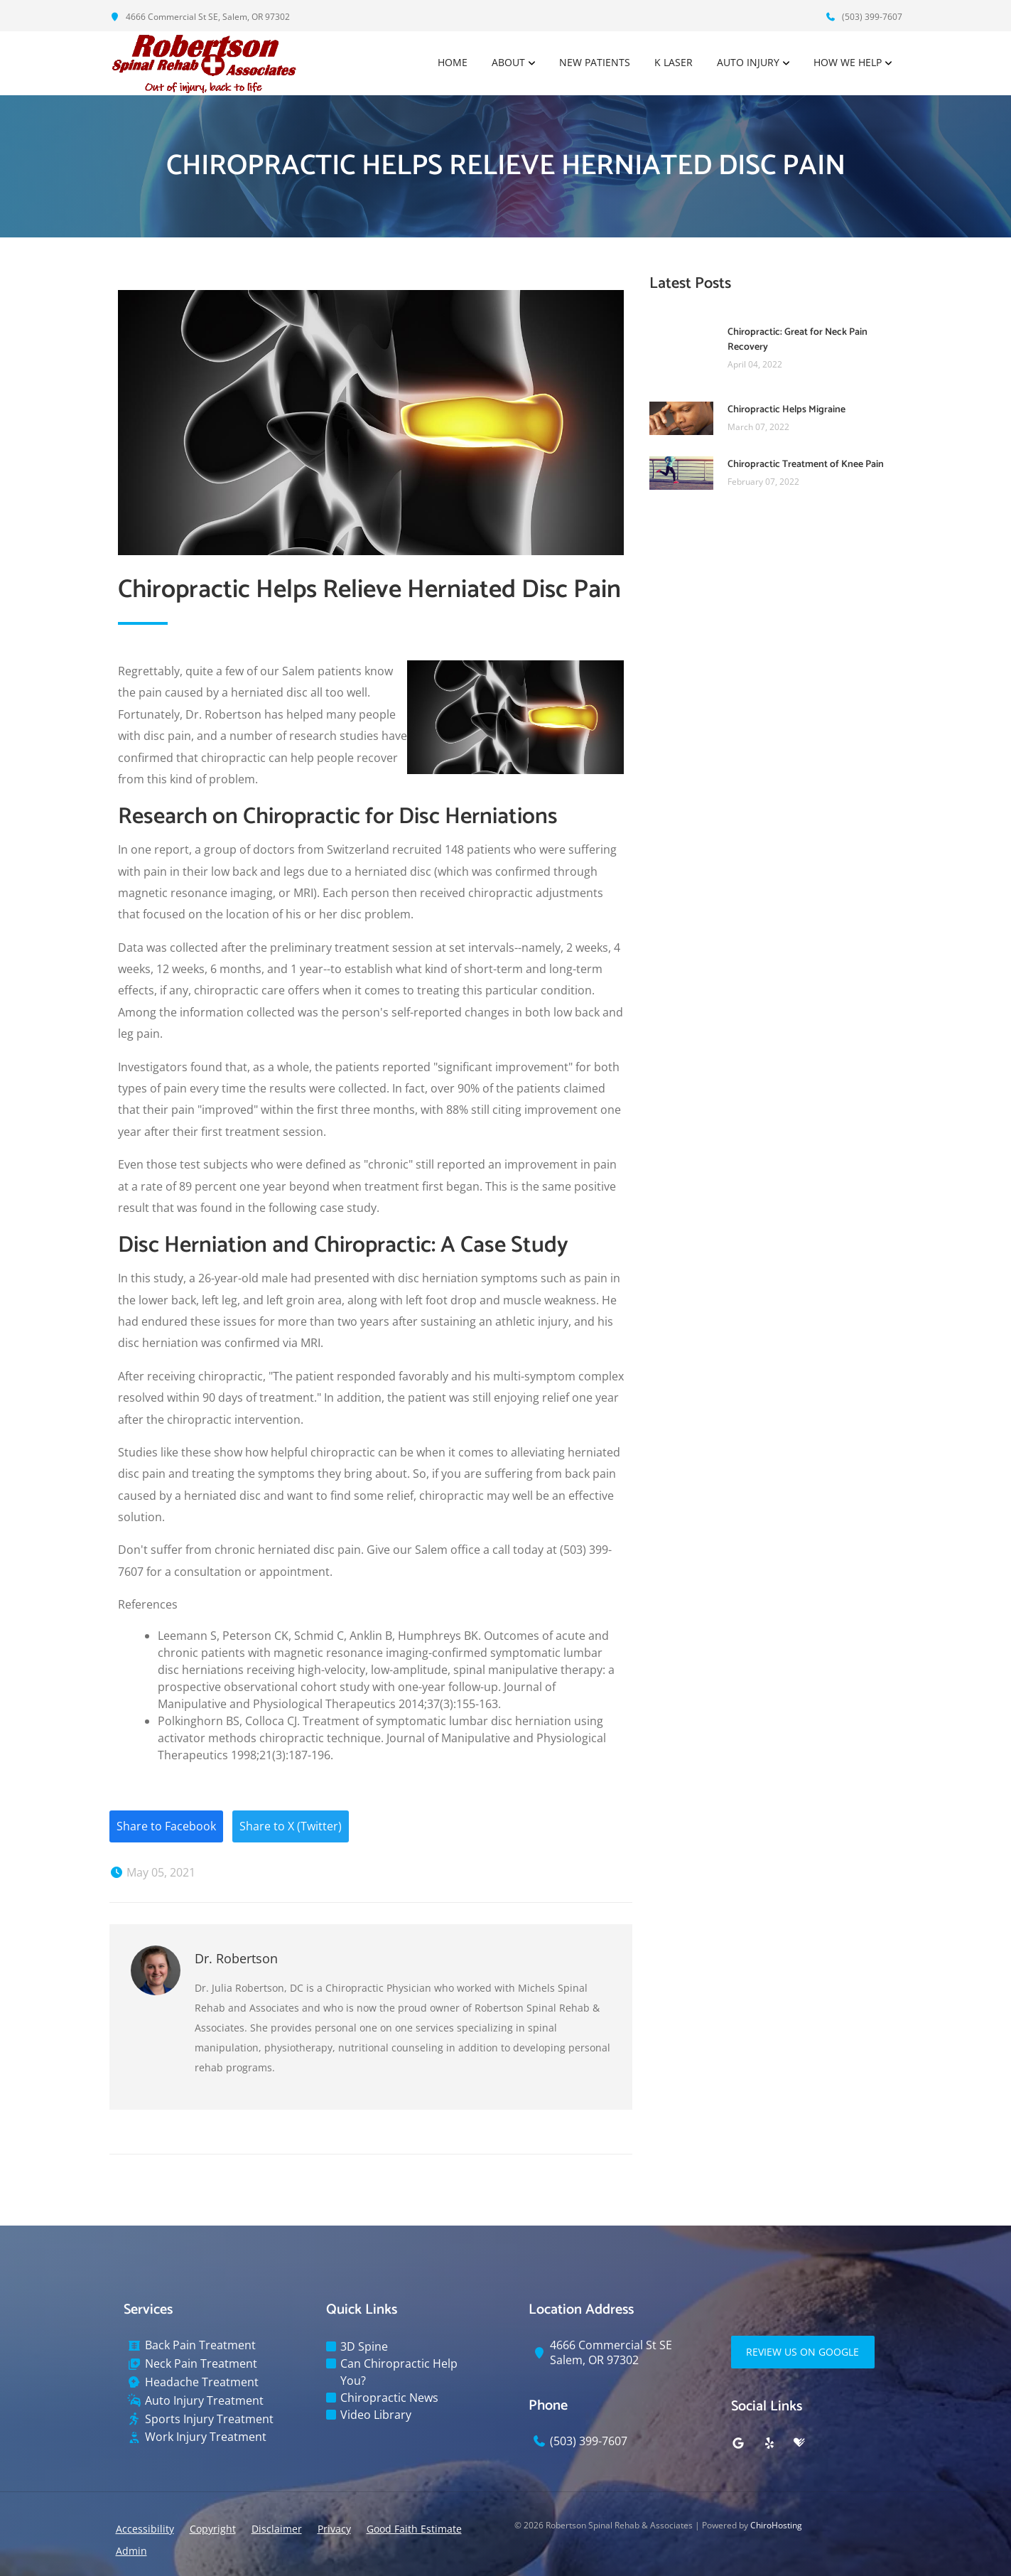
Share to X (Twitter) (291, 1827)
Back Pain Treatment (200, 2346)
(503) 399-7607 (864, 17)
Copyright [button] (213, 2528)
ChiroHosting (776, 2525)
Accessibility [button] (145, 2528)
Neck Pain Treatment (201, 2363)
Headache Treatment (202, 2382)
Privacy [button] (334, 2528)
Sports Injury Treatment (209, 2419)
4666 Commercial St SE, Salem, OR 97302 (199, 17)
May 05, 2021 (152, 1873)
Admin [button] (131, 2551)
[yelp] (769, 2443)
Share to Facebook (166, 1827)
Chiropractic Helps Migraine (786, 409)
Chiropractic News (389, 2398)
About (508, 63)
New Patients (594, 63)
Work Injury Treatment (205, 2437)
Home (452, 63)
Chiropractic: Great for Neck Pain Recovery (797, 340)
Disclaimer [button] (277, 2528)
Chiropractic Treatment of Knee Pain (806, 464)
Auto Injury (748, 63)
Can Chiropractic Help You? (399, 2372)
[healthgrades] (799, 2443)
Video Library (375, 2415)
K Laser (673, 63)
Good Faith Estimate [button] (414, 2528)
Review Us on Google (803, 2351)
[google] (738, 2443)
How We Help (847, 63)
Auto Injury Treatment (204, 2400)
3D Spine (364, 2347)
